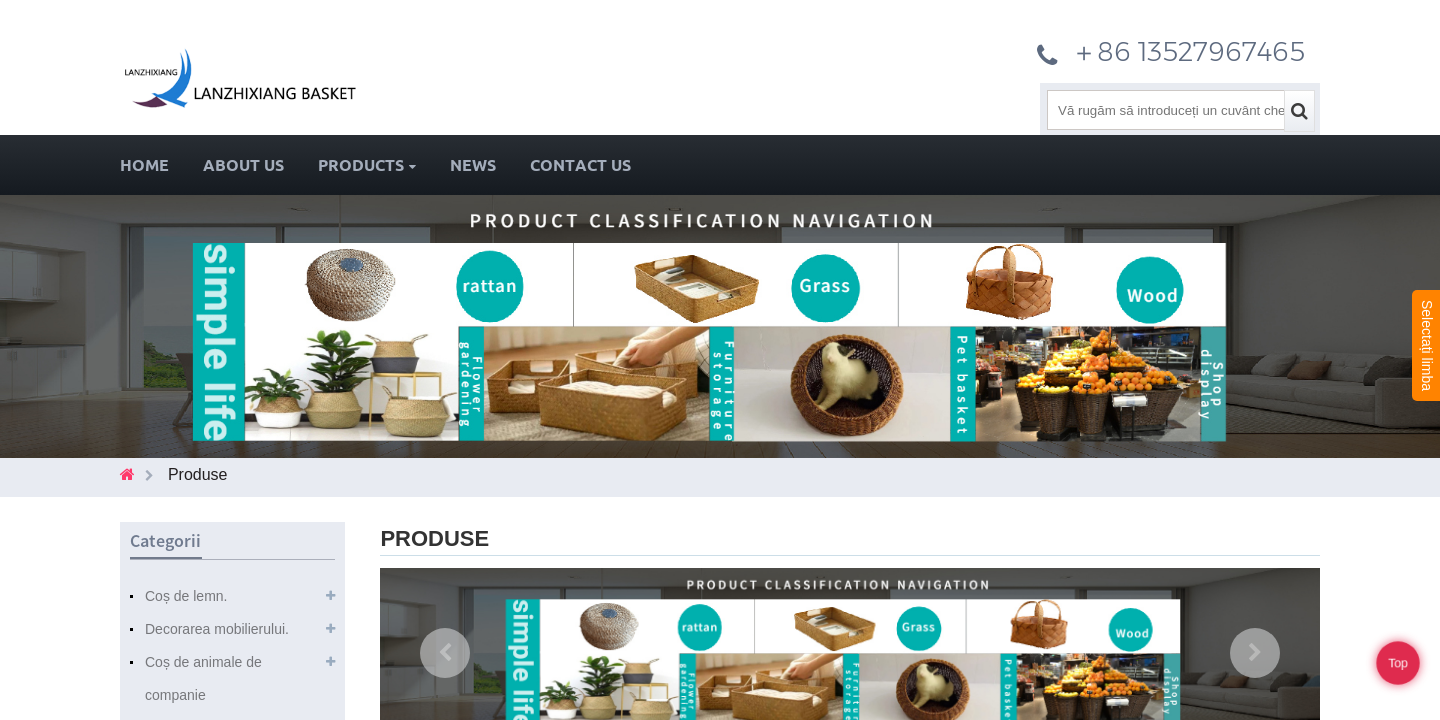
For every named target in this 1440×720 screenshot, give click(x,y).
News (473, 165)
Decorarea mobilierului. (217, 629)
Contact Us (580, 165)
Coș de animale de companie (203, 678)
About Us (243, 165)
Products (367, 165)
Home (144, 165)
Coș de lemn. (186, 596)
